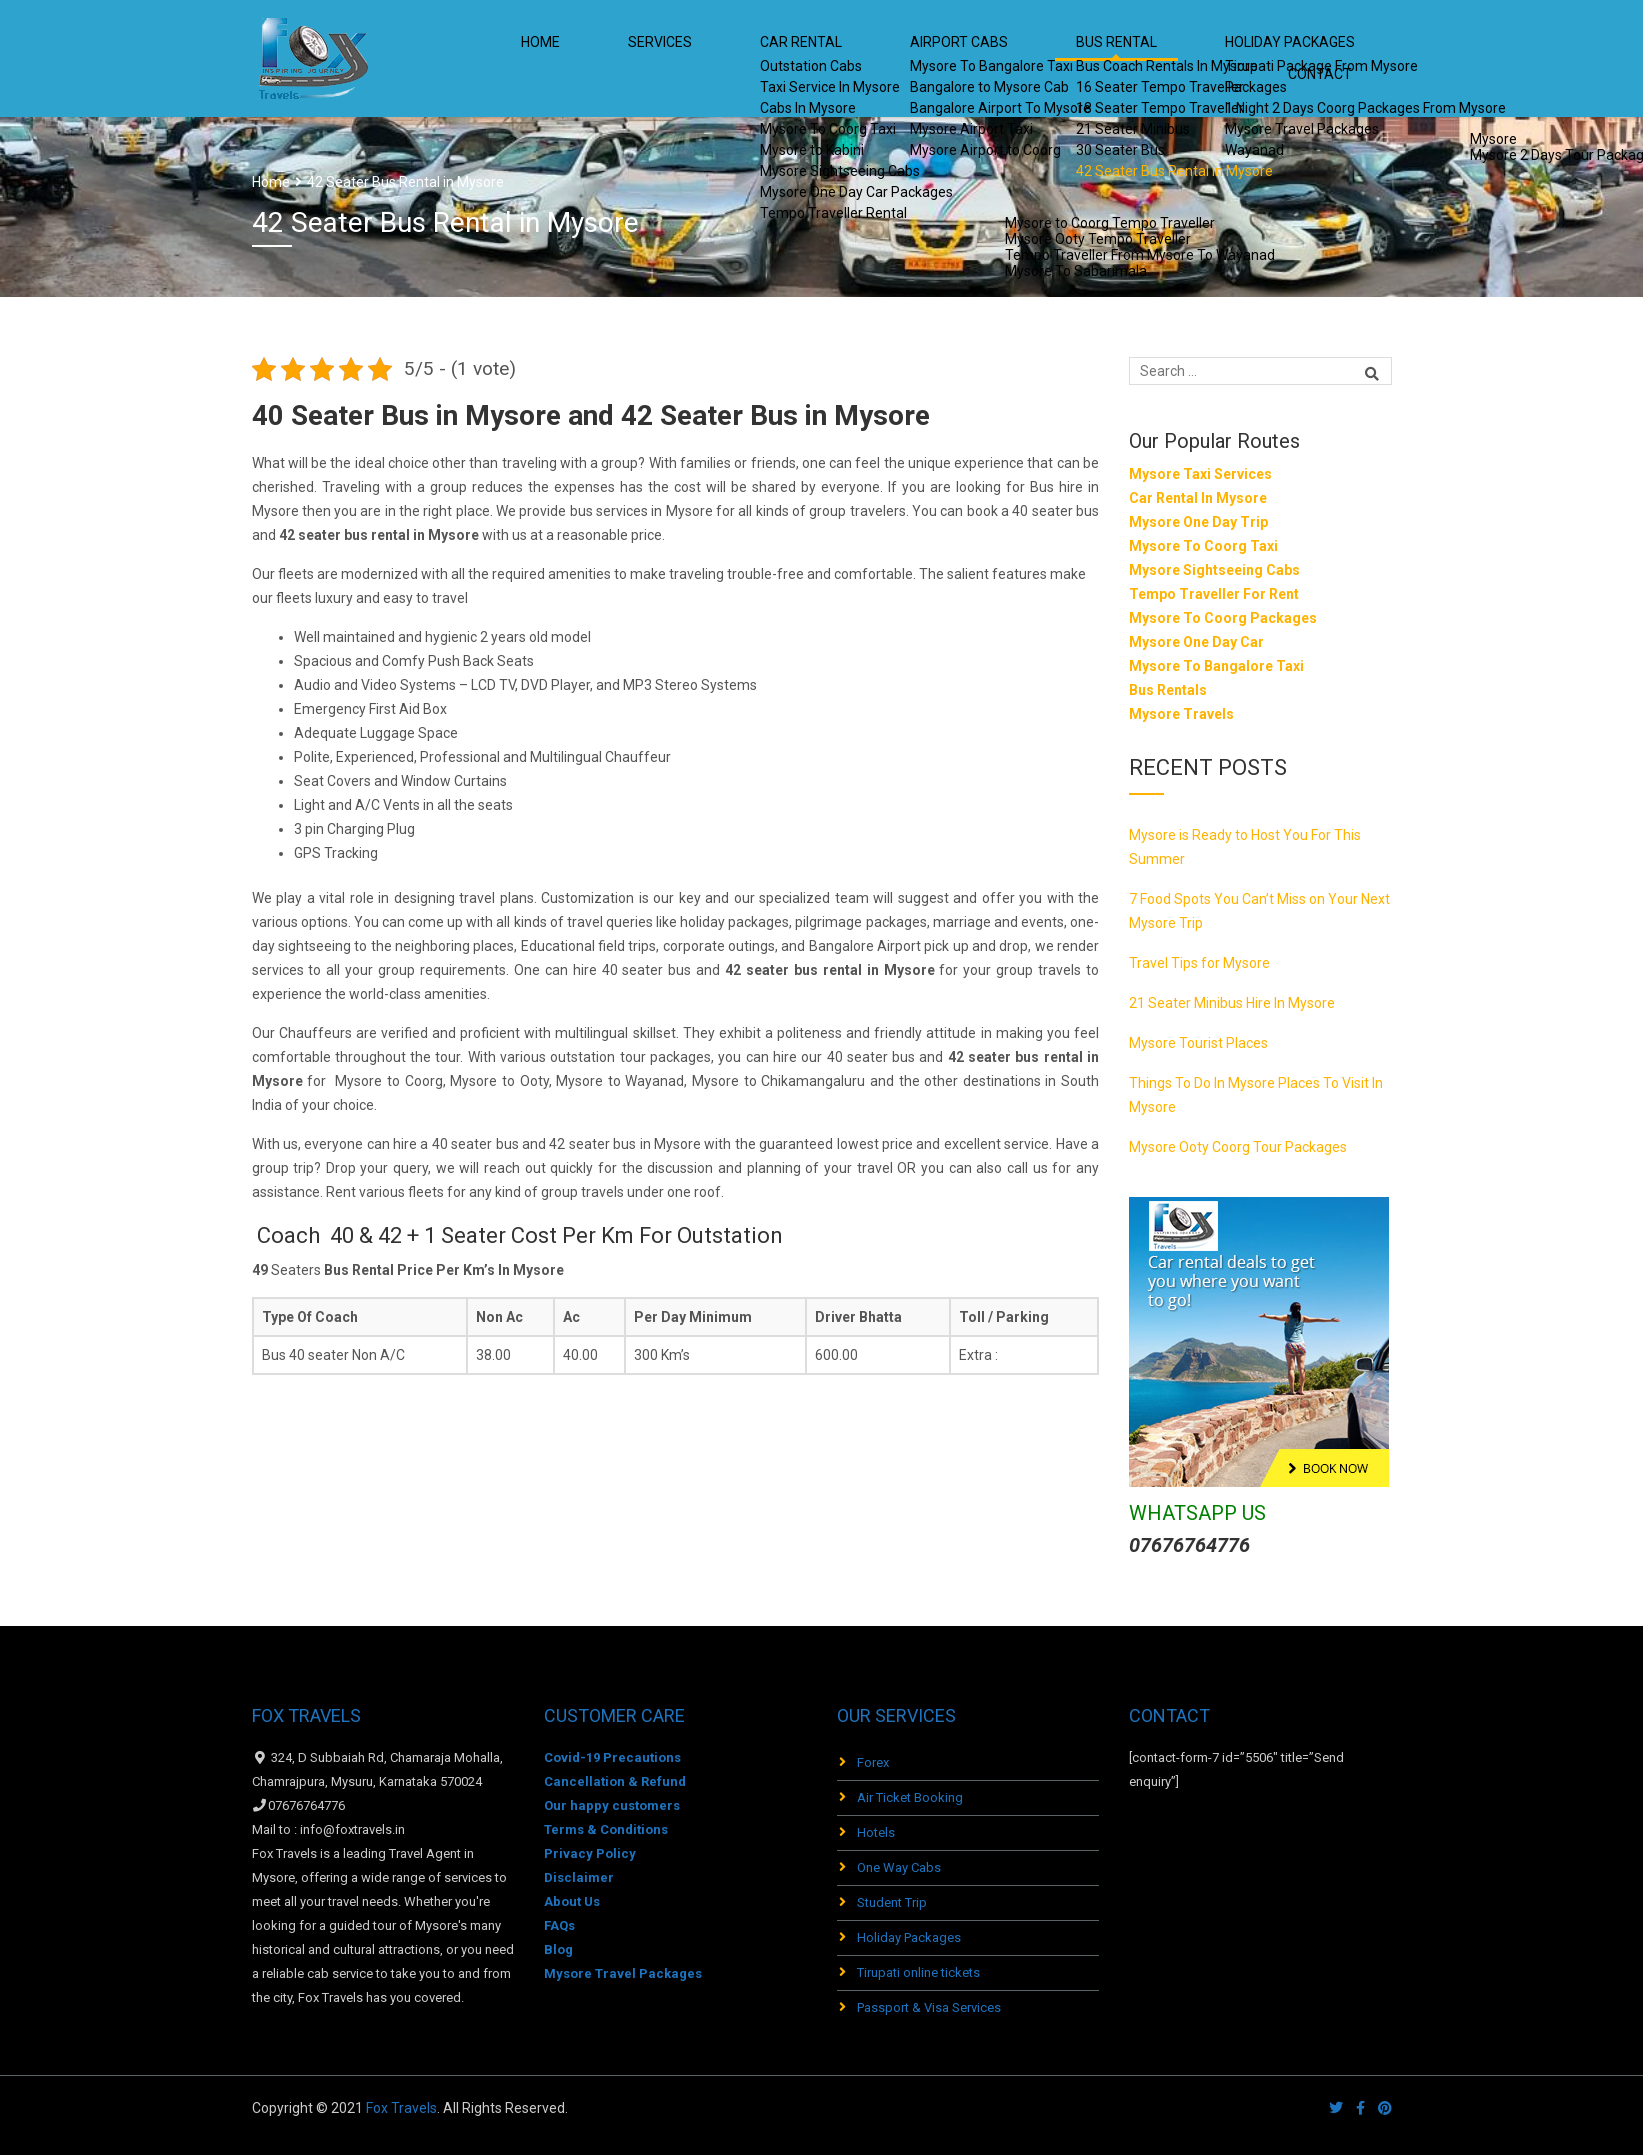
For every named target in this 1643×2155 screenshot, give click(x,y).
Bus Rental (1052, 60)
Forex (873, 1762)
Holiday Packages (909, 1937)
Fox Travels (401, 2108)
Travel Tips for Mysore (1199, 963)
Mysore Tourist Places (1198, 1043)
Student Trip (892, 1902)
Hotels (876, 1832)
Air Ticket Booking (910, 1797)
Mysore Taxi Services (1200, 474)
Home (591, 60)
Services (681, 60)
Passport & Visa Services (929, 2007)
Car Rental (793, 60)
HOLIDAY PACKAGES (1197, 60)
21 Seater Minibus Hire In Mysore (1232, 1003)
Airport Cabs (922, 60)
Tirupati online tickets (918, 1972)
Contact (1334, 60)
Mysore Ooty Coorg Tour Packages (1238, 1147)
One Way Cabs (899, 1867)
